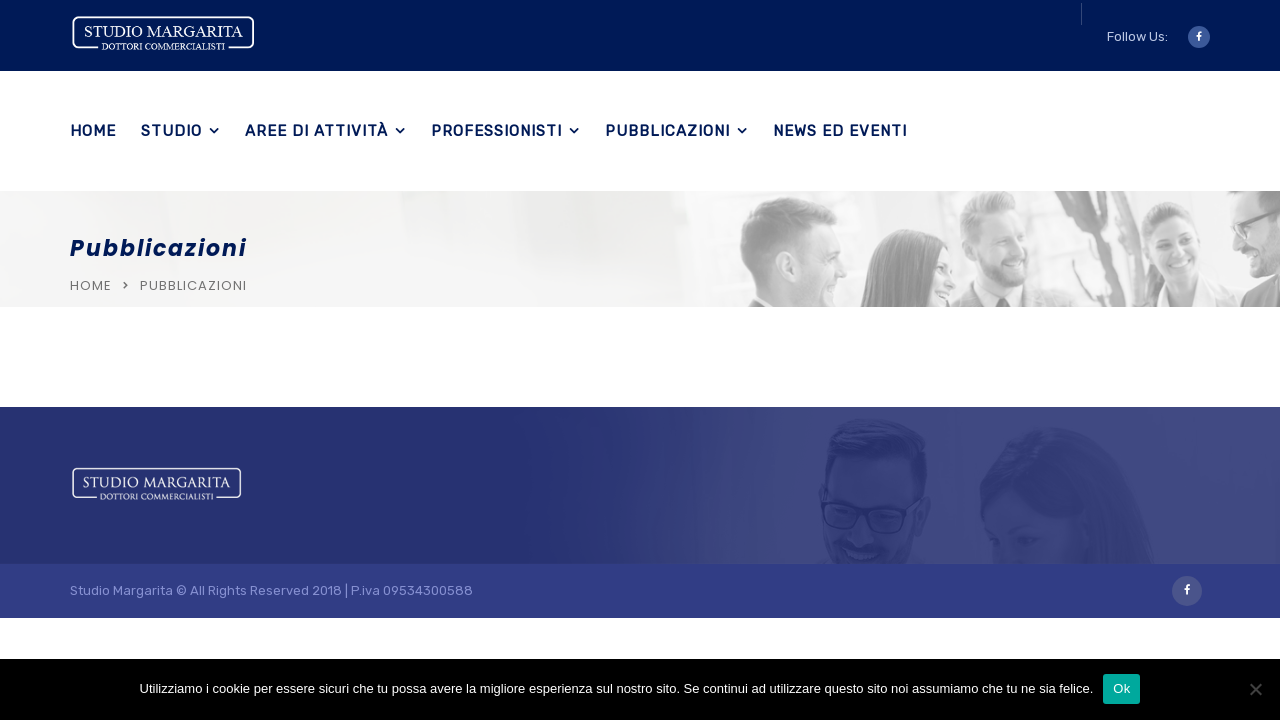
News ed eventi (840, 131)
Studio (171, 131)
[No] (1255, 689)
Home (93, 131)
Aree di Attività (316, 131)
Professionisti (496, 131)
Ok (1121, 688)
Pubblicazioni (667, 131)
